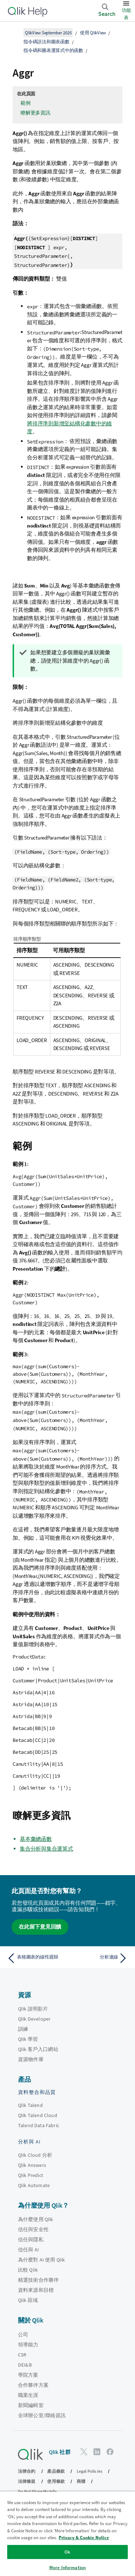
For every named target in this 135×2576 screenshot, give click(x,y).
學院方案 (28, 2375)
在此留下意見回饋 (40, 1926)
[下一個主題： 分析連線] (99, 1958)
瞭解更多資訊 (35, 112)
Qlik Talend (30, 2105)
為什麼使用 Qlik (35, 2219)
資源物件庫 (31, 2059)
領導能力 (28, 2344)
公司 (23, 2334)
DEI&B (25, 2365)
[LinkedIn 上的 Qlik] (96, 2451)
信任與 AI (28, 2249)
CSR (22, 2354)
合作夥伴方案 (33, 2385)
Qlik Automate (34, 2185)
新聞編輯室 (31, 2405)
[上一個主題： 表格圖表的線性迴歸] (35, 1958)
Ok (67, 2552)
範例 (26, 103)
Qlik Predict (30, 2175)
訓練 (23, 2029)
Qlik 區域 (28, 2300)
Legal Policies (89, 2471)
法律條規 (27, 2481)
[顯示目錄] (14, 32)
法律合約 (27, 2471)
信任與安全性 (33, 2229)
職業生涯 (28, 2395)
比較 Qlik (28, 2270)
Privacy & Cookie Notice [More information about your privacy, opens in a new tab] (84, 2537)
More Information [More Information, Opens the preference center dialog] (67, 2567)
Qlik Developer (34, 2019)
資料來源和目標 (36, 2290)
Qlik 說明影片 (33, 2008)
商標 (81, 2481)
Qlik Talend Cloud (37, 2115)
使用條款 (56, 2481)
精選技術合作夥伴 (38, 2280)
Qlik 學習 (28, 2039)
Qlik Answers (32, 2165)
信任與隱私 (31, 2239)
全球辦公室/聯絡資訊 (42, 2415)
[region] (67, 2533)
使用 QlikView (93, 33)
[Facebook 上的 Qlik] (110, 2451)
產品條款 (56, 2471)
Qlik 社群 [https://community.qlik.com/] (60, 2452)
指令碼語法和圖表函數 (46, 42)
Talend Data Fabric (38, 2125)
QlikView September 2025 (48, 33)
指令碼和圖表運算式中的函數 (53, 50)
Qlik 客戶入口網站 (38, 2049)
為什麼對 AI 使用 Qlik (41, 2259)
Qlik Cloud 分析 (35, 2155)
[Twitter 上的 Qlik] (83, 2451)
